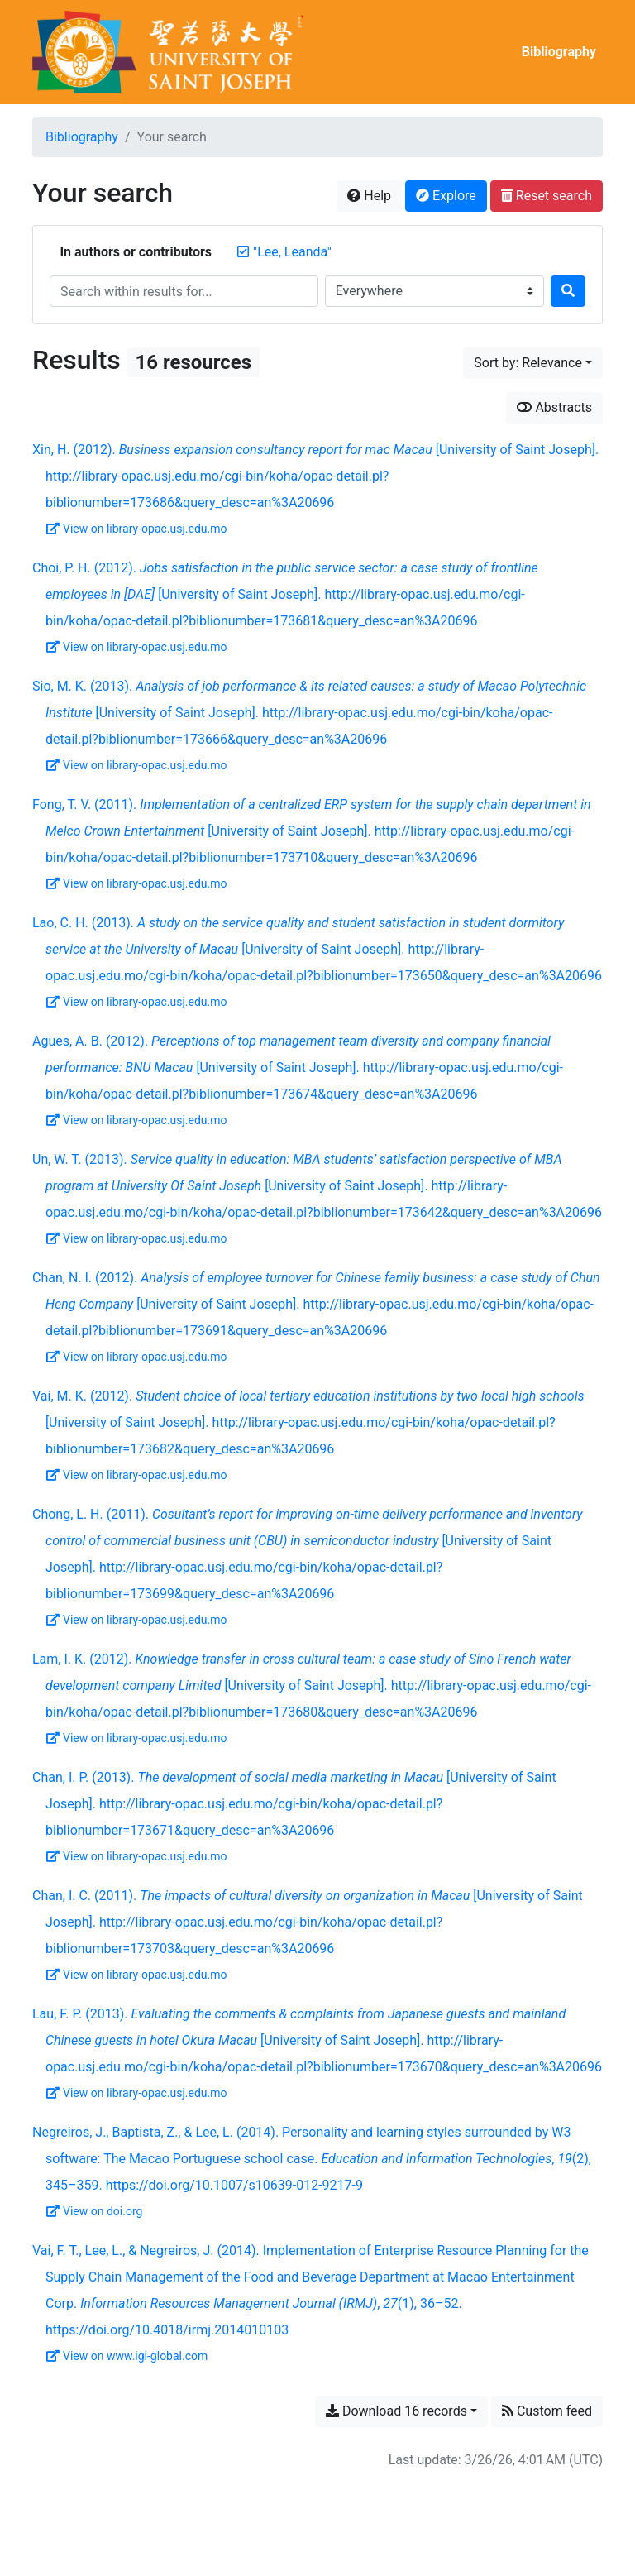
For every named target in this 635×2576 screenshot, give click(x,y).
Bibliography (559, 52)
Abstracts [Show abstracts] (554, 407)
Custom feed (547, 2411)
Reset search (546, 195)
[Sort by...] (533, 363)
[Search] (568, 291)
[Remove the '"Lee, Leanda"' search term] (292, 252)
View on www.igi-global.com (127, 2356)
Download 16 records (396, 2411)
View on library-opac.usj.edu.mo (136, 528)
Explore (446, 195)
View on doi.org (94, 2211)
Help (369, 195)
